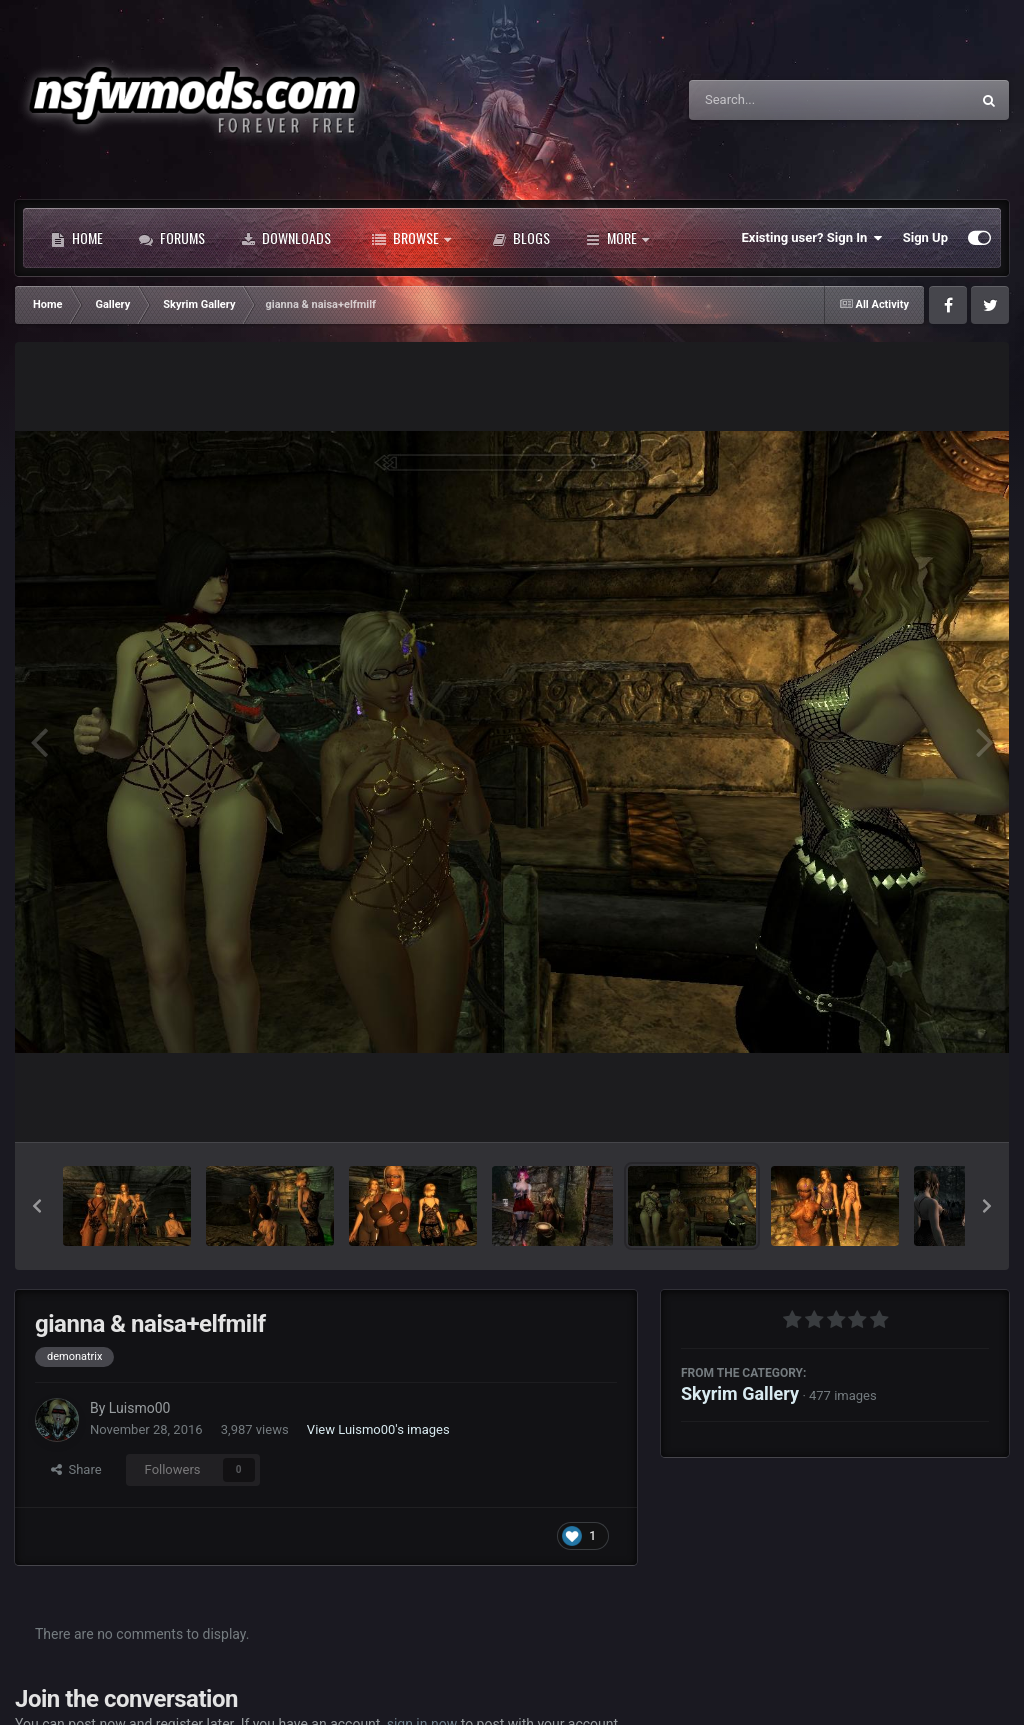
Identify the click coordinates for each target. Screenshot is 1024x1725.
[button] (37, 1206)
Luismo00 (140, 1408)
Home (77, 238)
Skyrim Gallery (740, 1393)
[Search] (779, 100)
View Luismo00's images (378, 1429)
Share (76, 1469)
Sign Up (925, 237)
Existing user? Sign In (812, 238)
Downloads (286, 238)
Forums (172, 238)
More (617, 238)
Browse (411, 238)
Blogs (521, 238)
